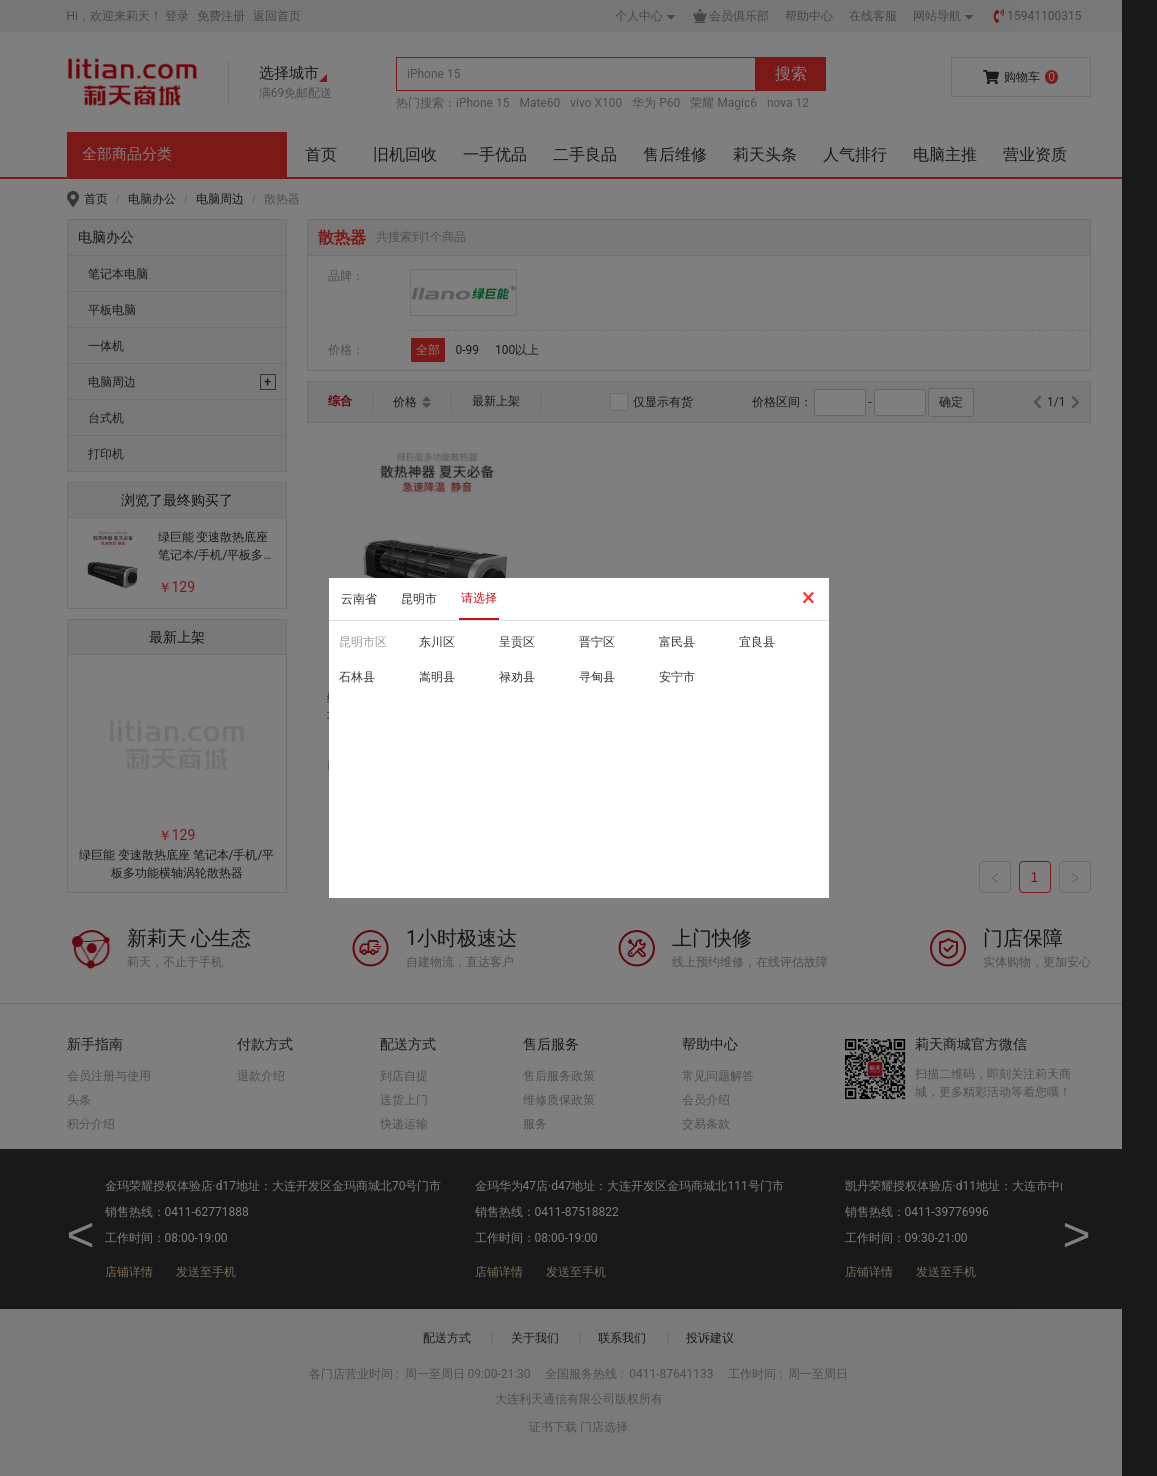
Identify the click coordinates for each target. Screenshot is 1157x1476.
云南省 (359, 599)
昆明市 (419, 599)
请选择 (479, 598)
